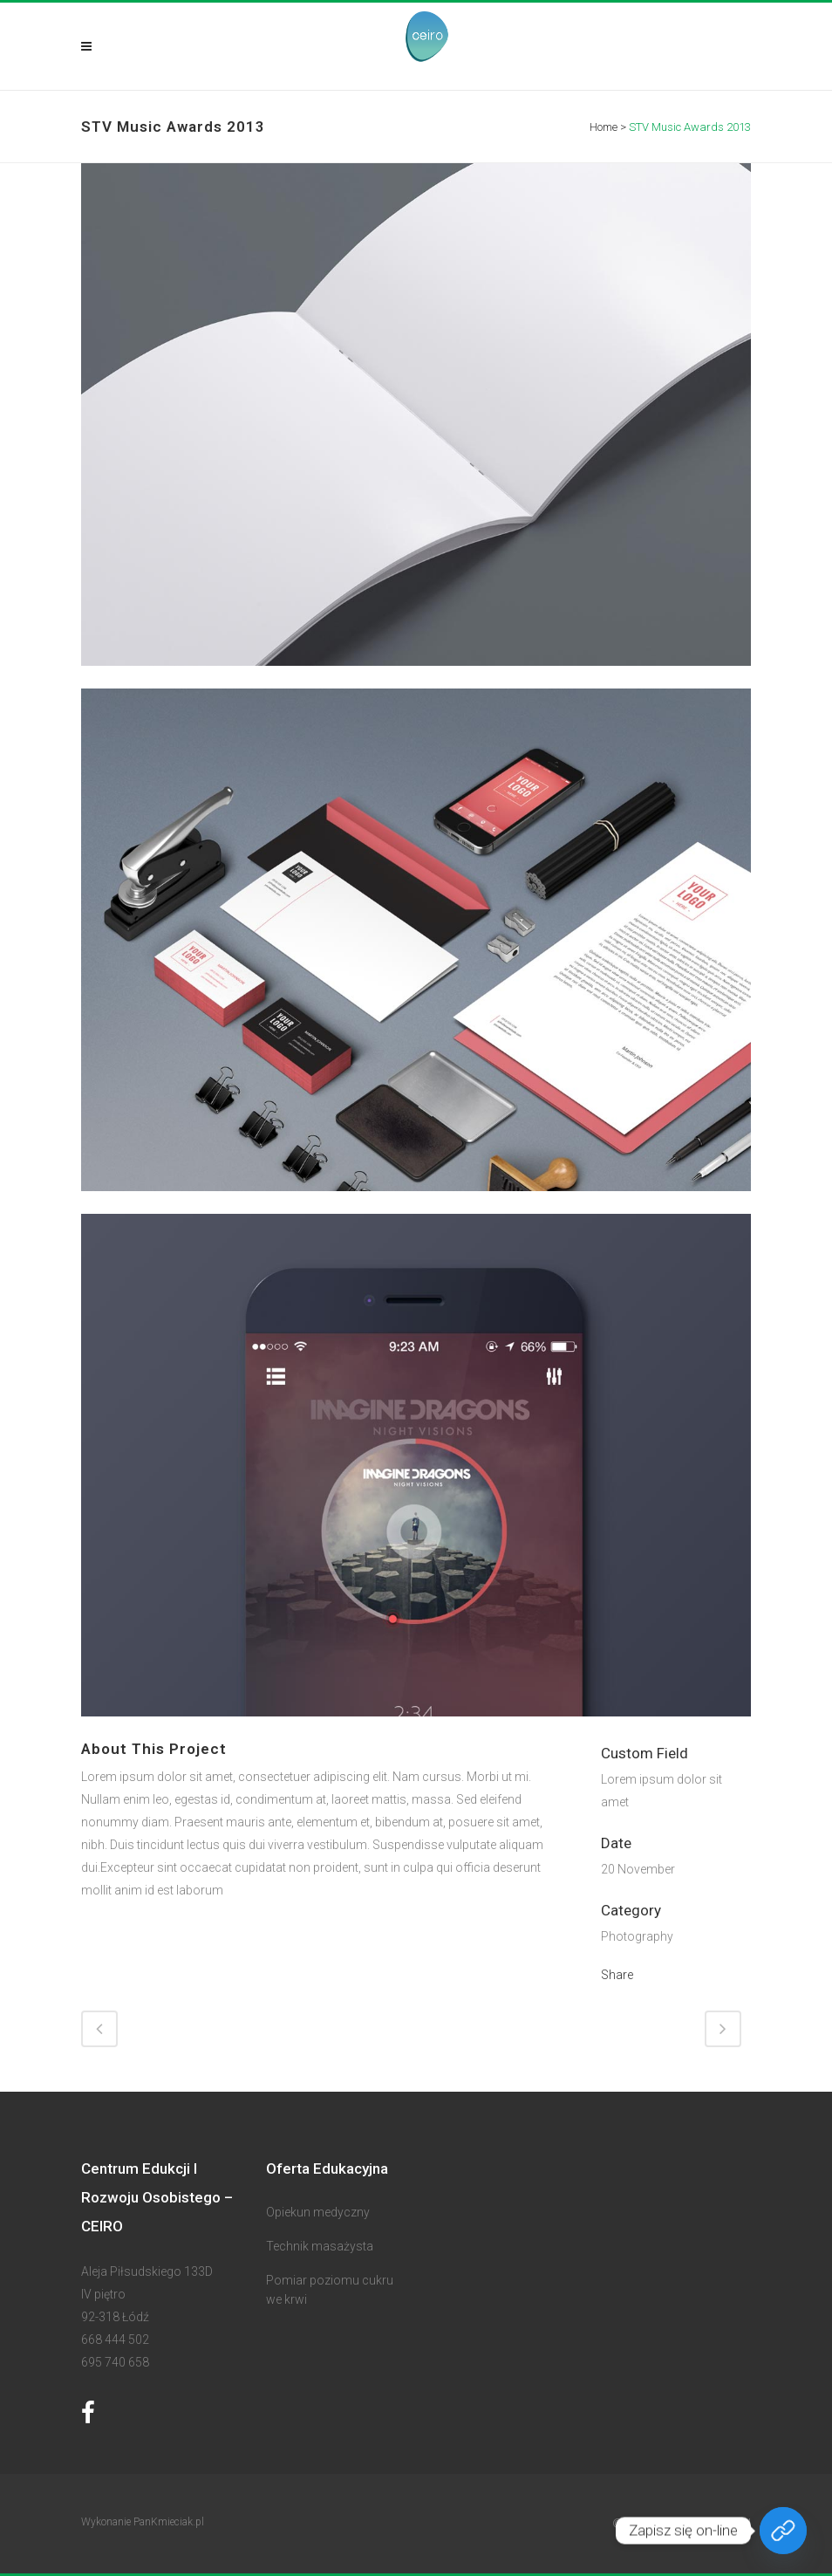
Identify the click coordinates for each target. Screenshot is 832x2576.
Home (603, 127)
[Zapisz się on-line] (783, 2530)
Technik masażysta (319, 2246)
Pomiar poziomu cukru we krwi (329, 2289)
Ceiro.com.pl (716, 2524)
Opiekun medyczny (318, 2212)
